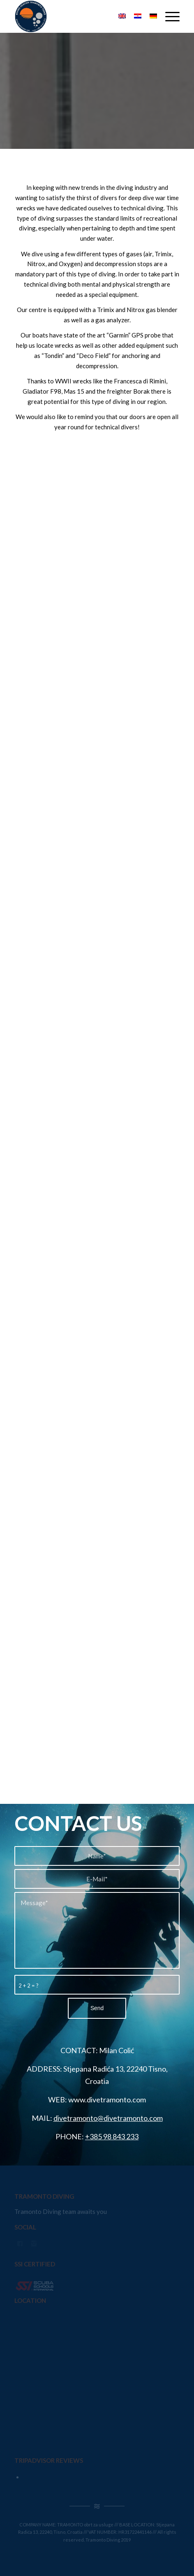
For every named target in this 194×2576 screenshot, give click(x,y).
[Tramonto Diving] (80, 16)
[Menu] (168, 16)
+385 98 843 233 (112, 2136)
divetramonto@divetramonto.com (108, 2117)
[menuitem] (168, 16)
